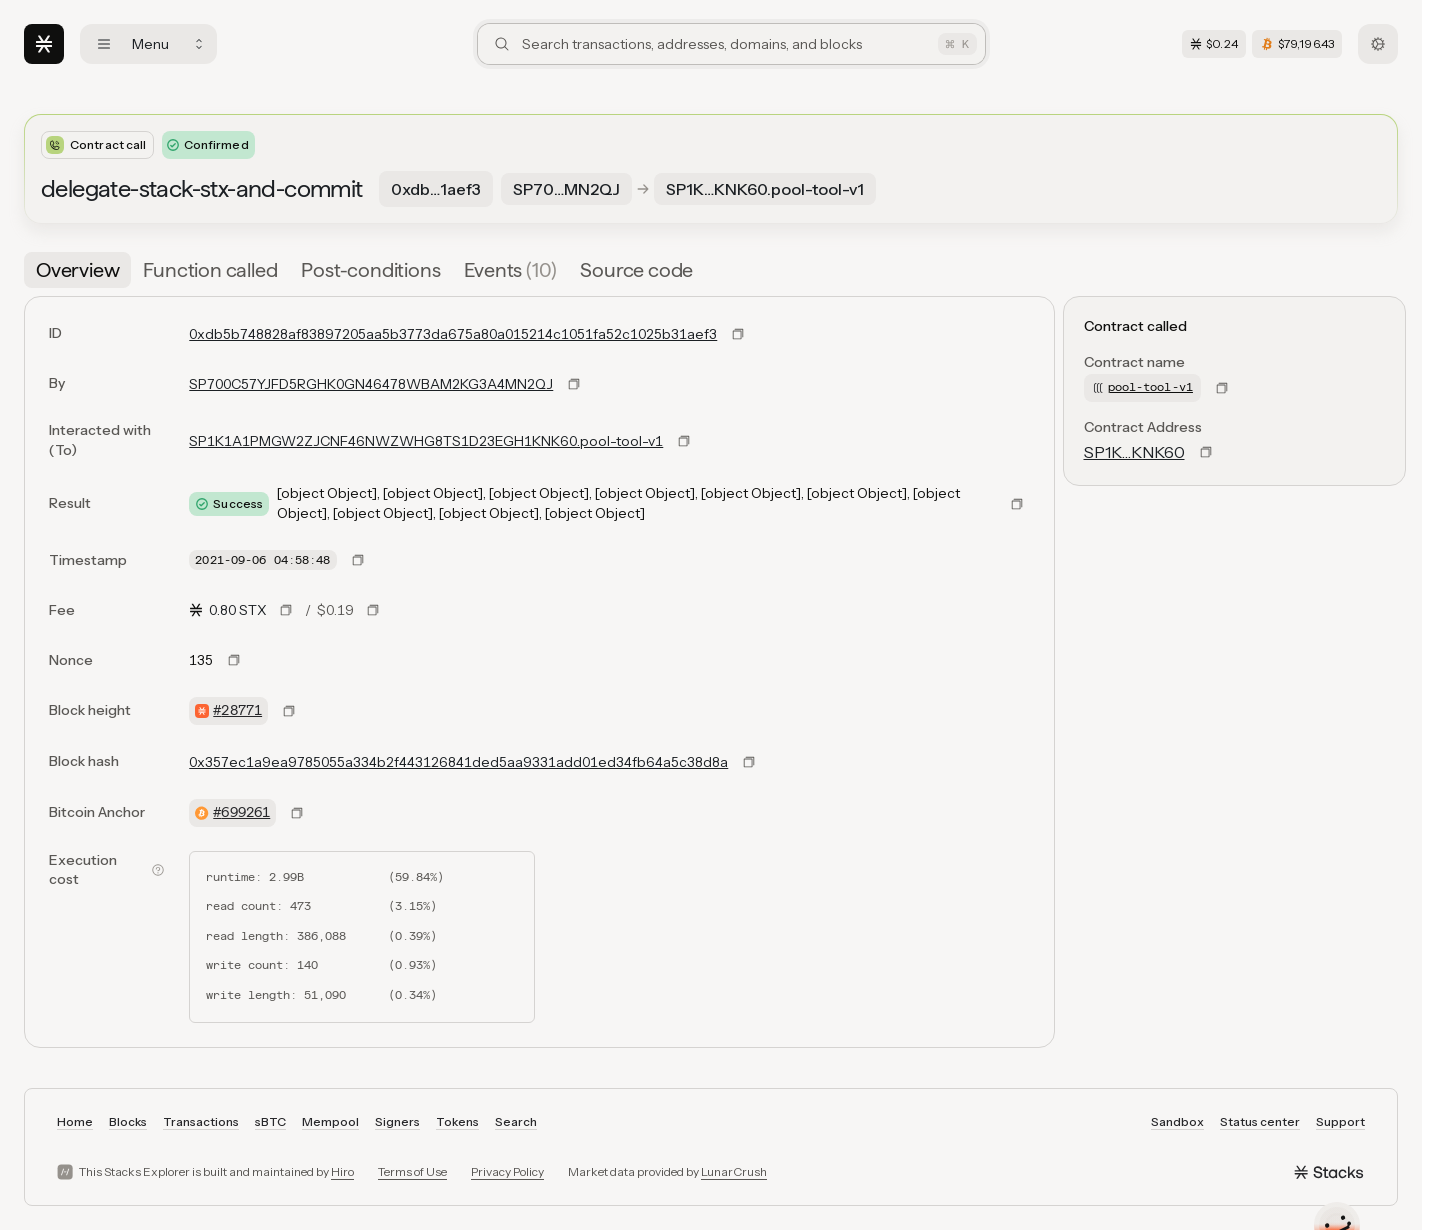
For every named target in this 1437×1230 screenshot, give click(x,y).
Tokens (457, 1121)
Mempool (330, 1121)
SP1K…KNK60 (1134, 452)
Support (1340, 1121)
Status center (1260, 1121)
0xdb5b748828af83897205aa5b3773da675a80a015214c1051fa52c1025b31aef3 (453, 334)
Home (75, 1121)
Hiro (342, 1171)
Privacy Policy (507, 1171)
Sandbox (1177, 1121)
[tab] (77, 270)
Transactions (201, 1121)
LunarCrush (734, 1171)
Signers (397, 1121)
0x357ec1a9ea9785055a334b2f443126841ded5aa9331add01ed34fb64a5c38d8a (458, 762)
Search (516, 1121)
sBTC (270, 1121)
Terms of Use (412, 1171)
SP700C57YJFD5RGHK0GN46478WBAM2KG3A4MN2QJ (371, 384)
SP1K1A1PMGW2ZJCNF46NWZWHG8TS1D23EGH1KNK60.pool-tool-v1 (426, 441)
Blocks (128, 1121)
